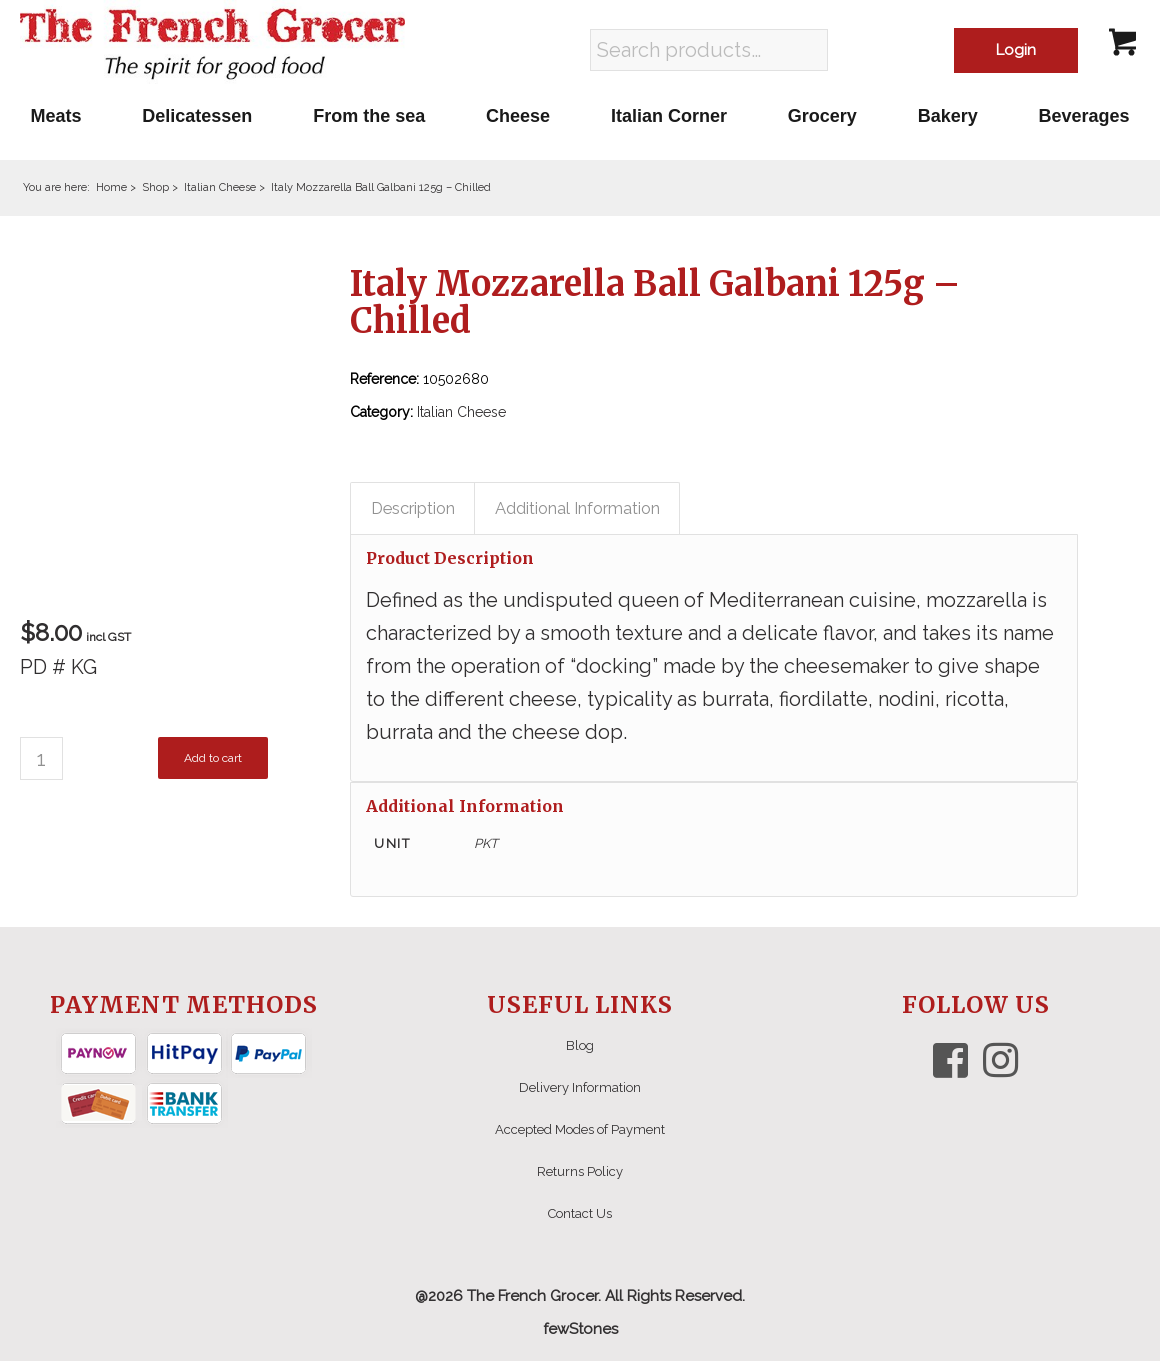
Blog (580, 1045)
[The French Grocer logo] (212, 45)
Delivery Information (580, 1087)
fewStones (580, 1329)
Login (1016, 50)
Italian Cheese (461, 412)
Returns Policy (580, 1171)
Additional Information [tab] (577, 508)
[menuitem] (56, 116)
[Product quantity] (41, 758)
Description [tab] (413, 508)
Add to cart (213, 758)
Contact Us (580, 1213)
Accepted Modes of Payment (580, 1129)
